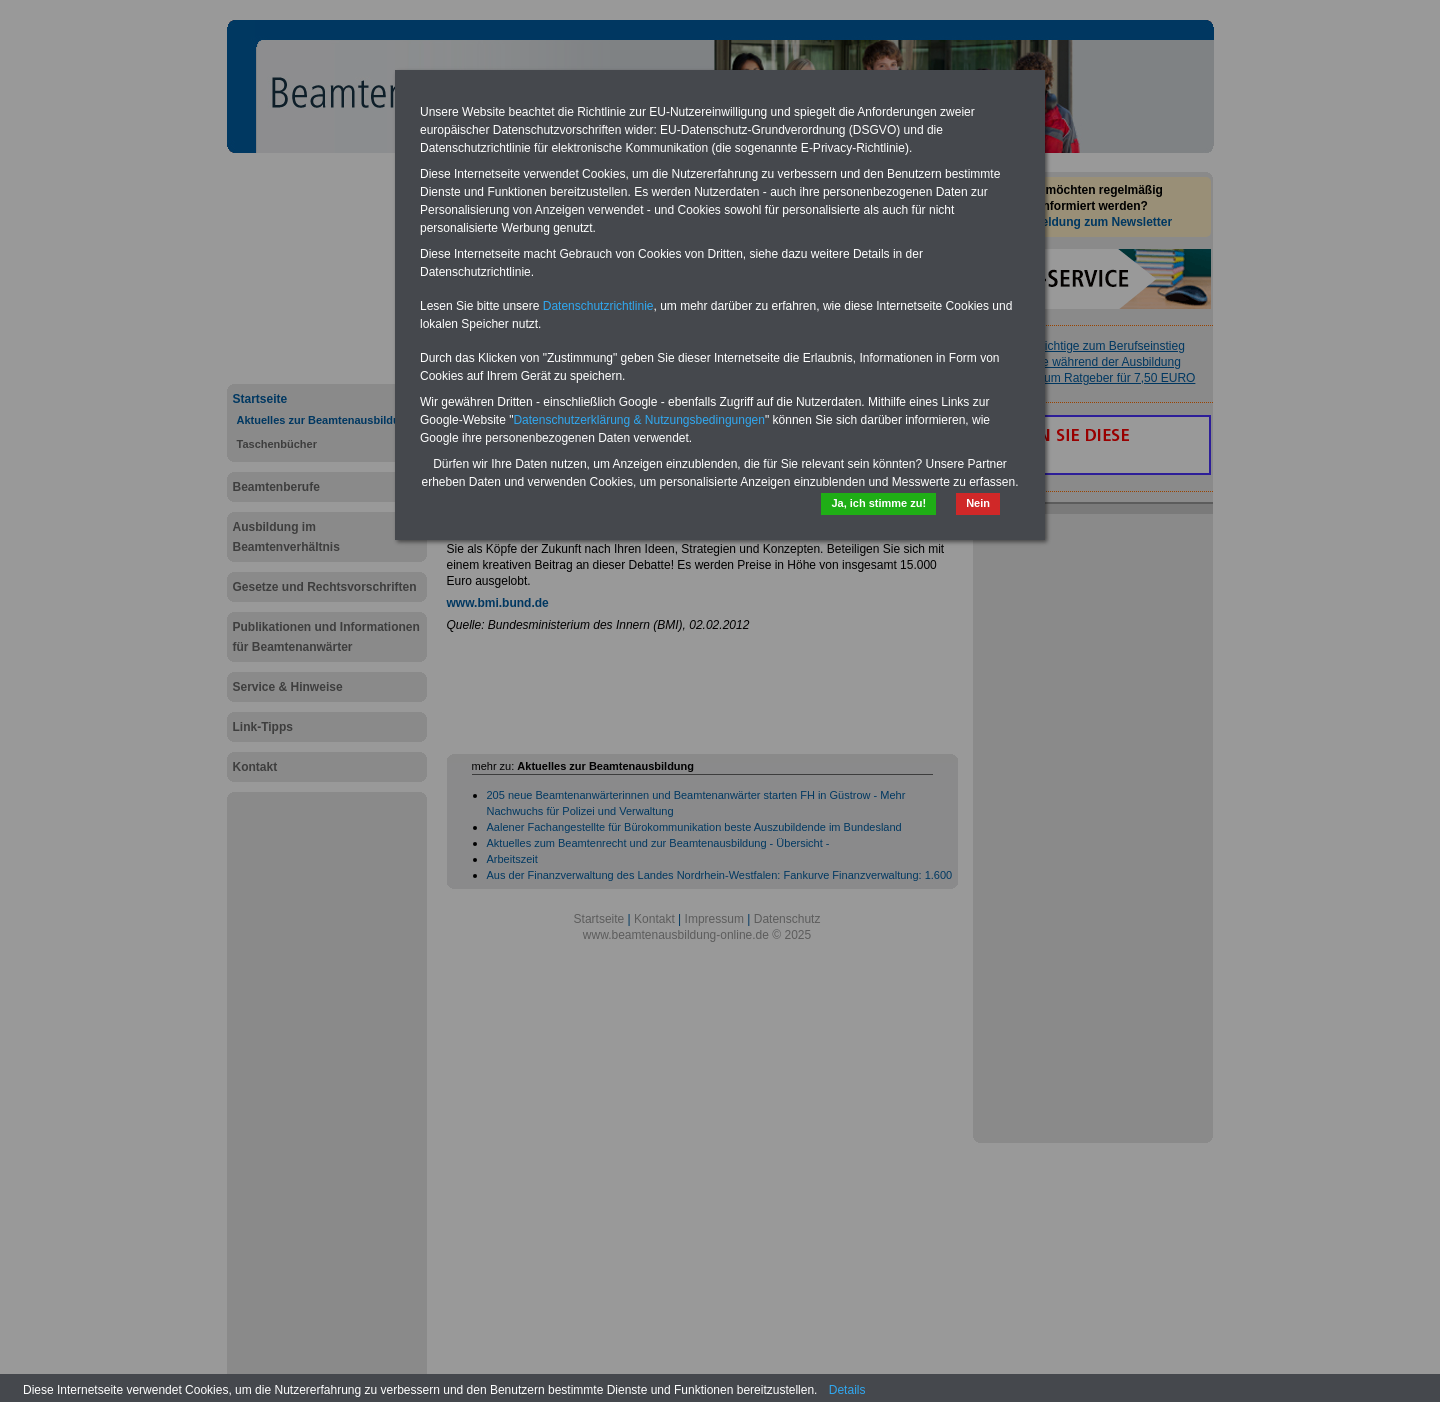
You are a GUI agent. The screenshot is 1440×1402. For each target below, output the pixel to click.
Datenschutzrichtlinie (598, 306)
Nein (978, 503)
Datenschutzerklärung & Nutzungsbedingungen (639, 420)
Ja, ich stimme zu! (878, 503)
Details (847, 1390)
